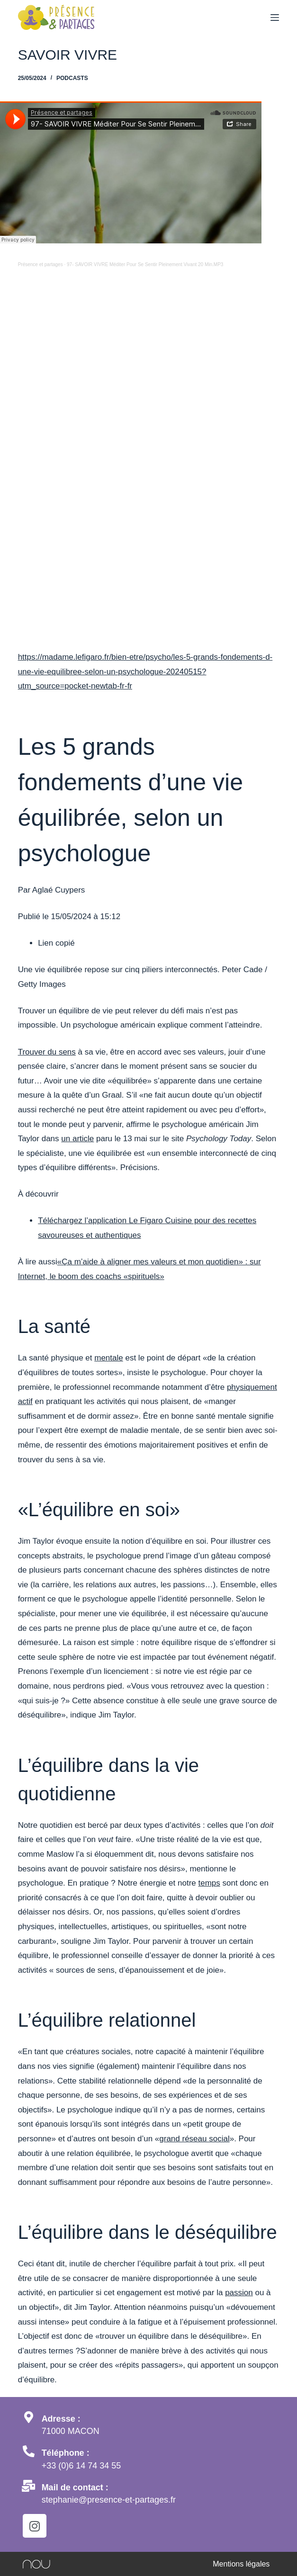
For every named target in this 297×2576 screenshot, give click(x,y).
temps (209, 1882)
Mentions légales (241, 2564)
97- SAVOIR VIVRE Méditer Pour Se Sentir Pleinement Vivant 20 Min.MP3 (145, 264)
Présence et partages (40, 264)
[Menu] (274, 17)
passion (239, 2292)
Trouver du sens (47, 1051)
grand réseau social (194, 2138)
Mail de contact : (75, 2487)
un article (77, 1138)
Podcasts (72, 78)
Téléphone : (66, 2453)
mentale (108, 1357)
